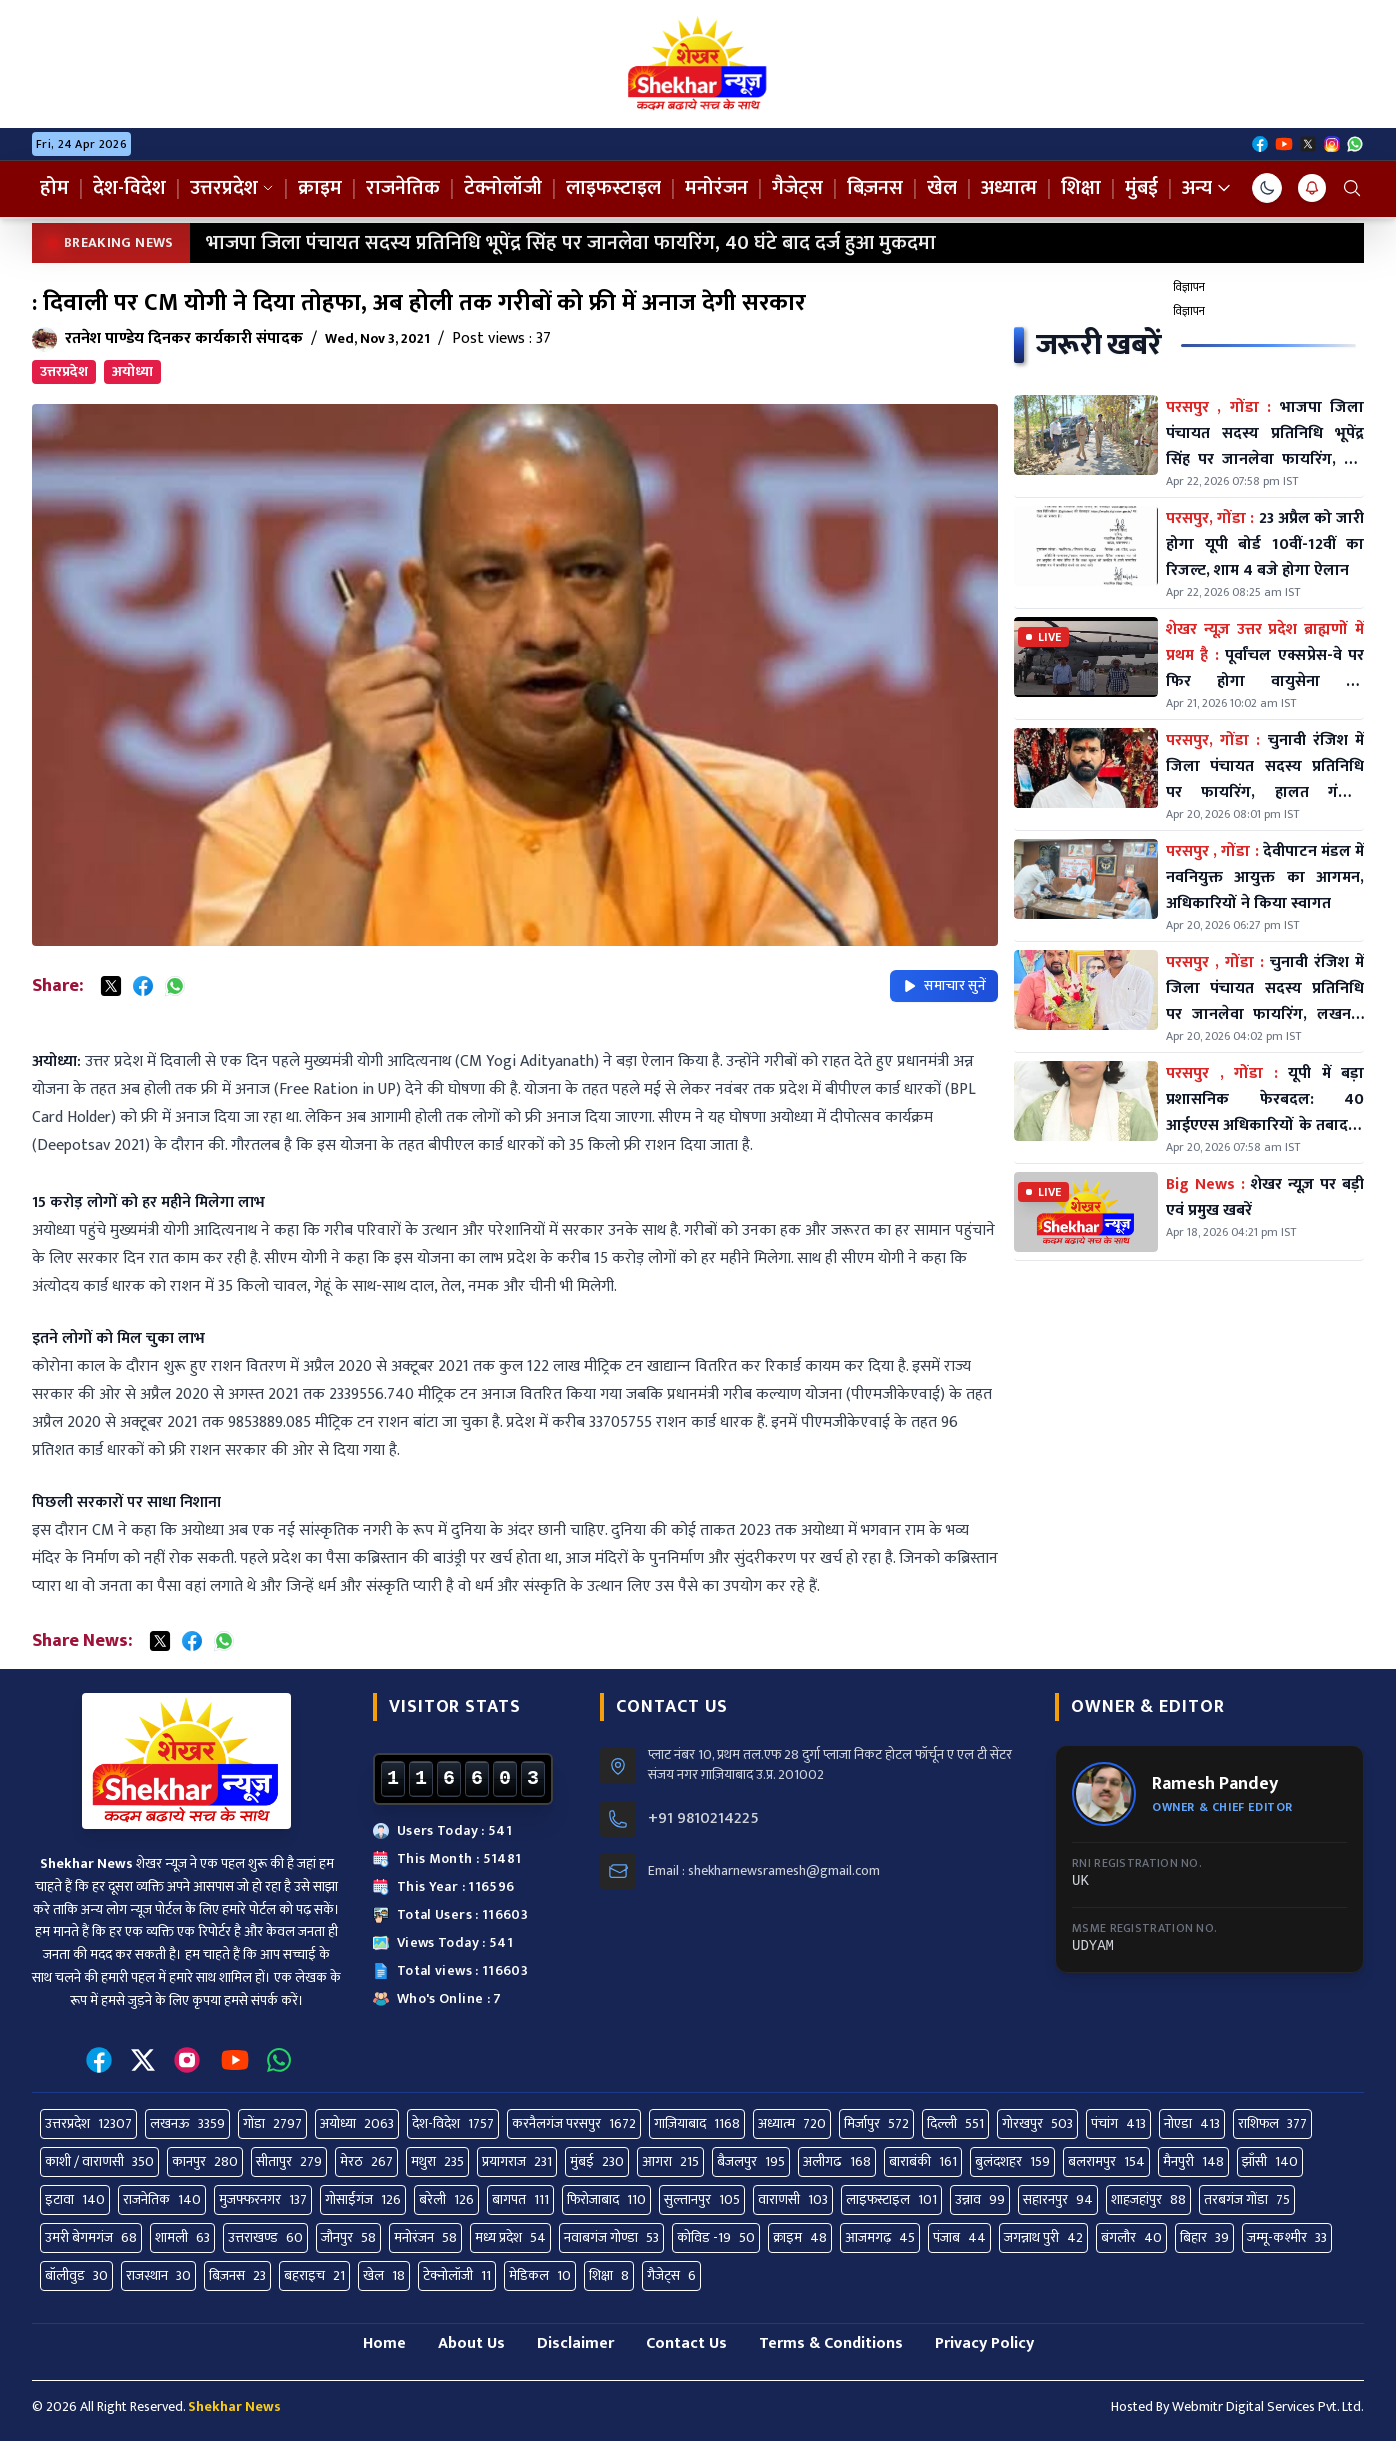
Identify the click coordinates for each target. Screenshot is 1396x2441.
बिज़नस (875, 188)
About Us (471, 2343)
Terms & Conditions (831, 2343)
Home (384, 2343)
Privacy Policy (984, 2343)
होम (54, 188)
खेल (942, 188)
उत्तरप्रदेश (232, 188)
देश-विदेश (129, 188)
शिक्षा (1081, 188)
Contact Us (686, 2343)
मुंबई (1141, 188)
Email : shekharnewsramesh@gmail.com (764, 1871)
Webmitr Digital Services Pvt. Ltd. (1268, 2406)
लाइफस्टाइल (613, 188)
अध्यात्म (1009, 188)
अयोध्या (132, 371)
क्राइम (320, 188)
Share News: (82, 1641)
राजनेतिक (403, 188)
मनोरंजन (716, 188)
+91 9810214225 (703, 1819)
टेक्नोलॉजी (503, 188)
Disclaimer (575, 2343)
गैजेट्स (797, 188)
